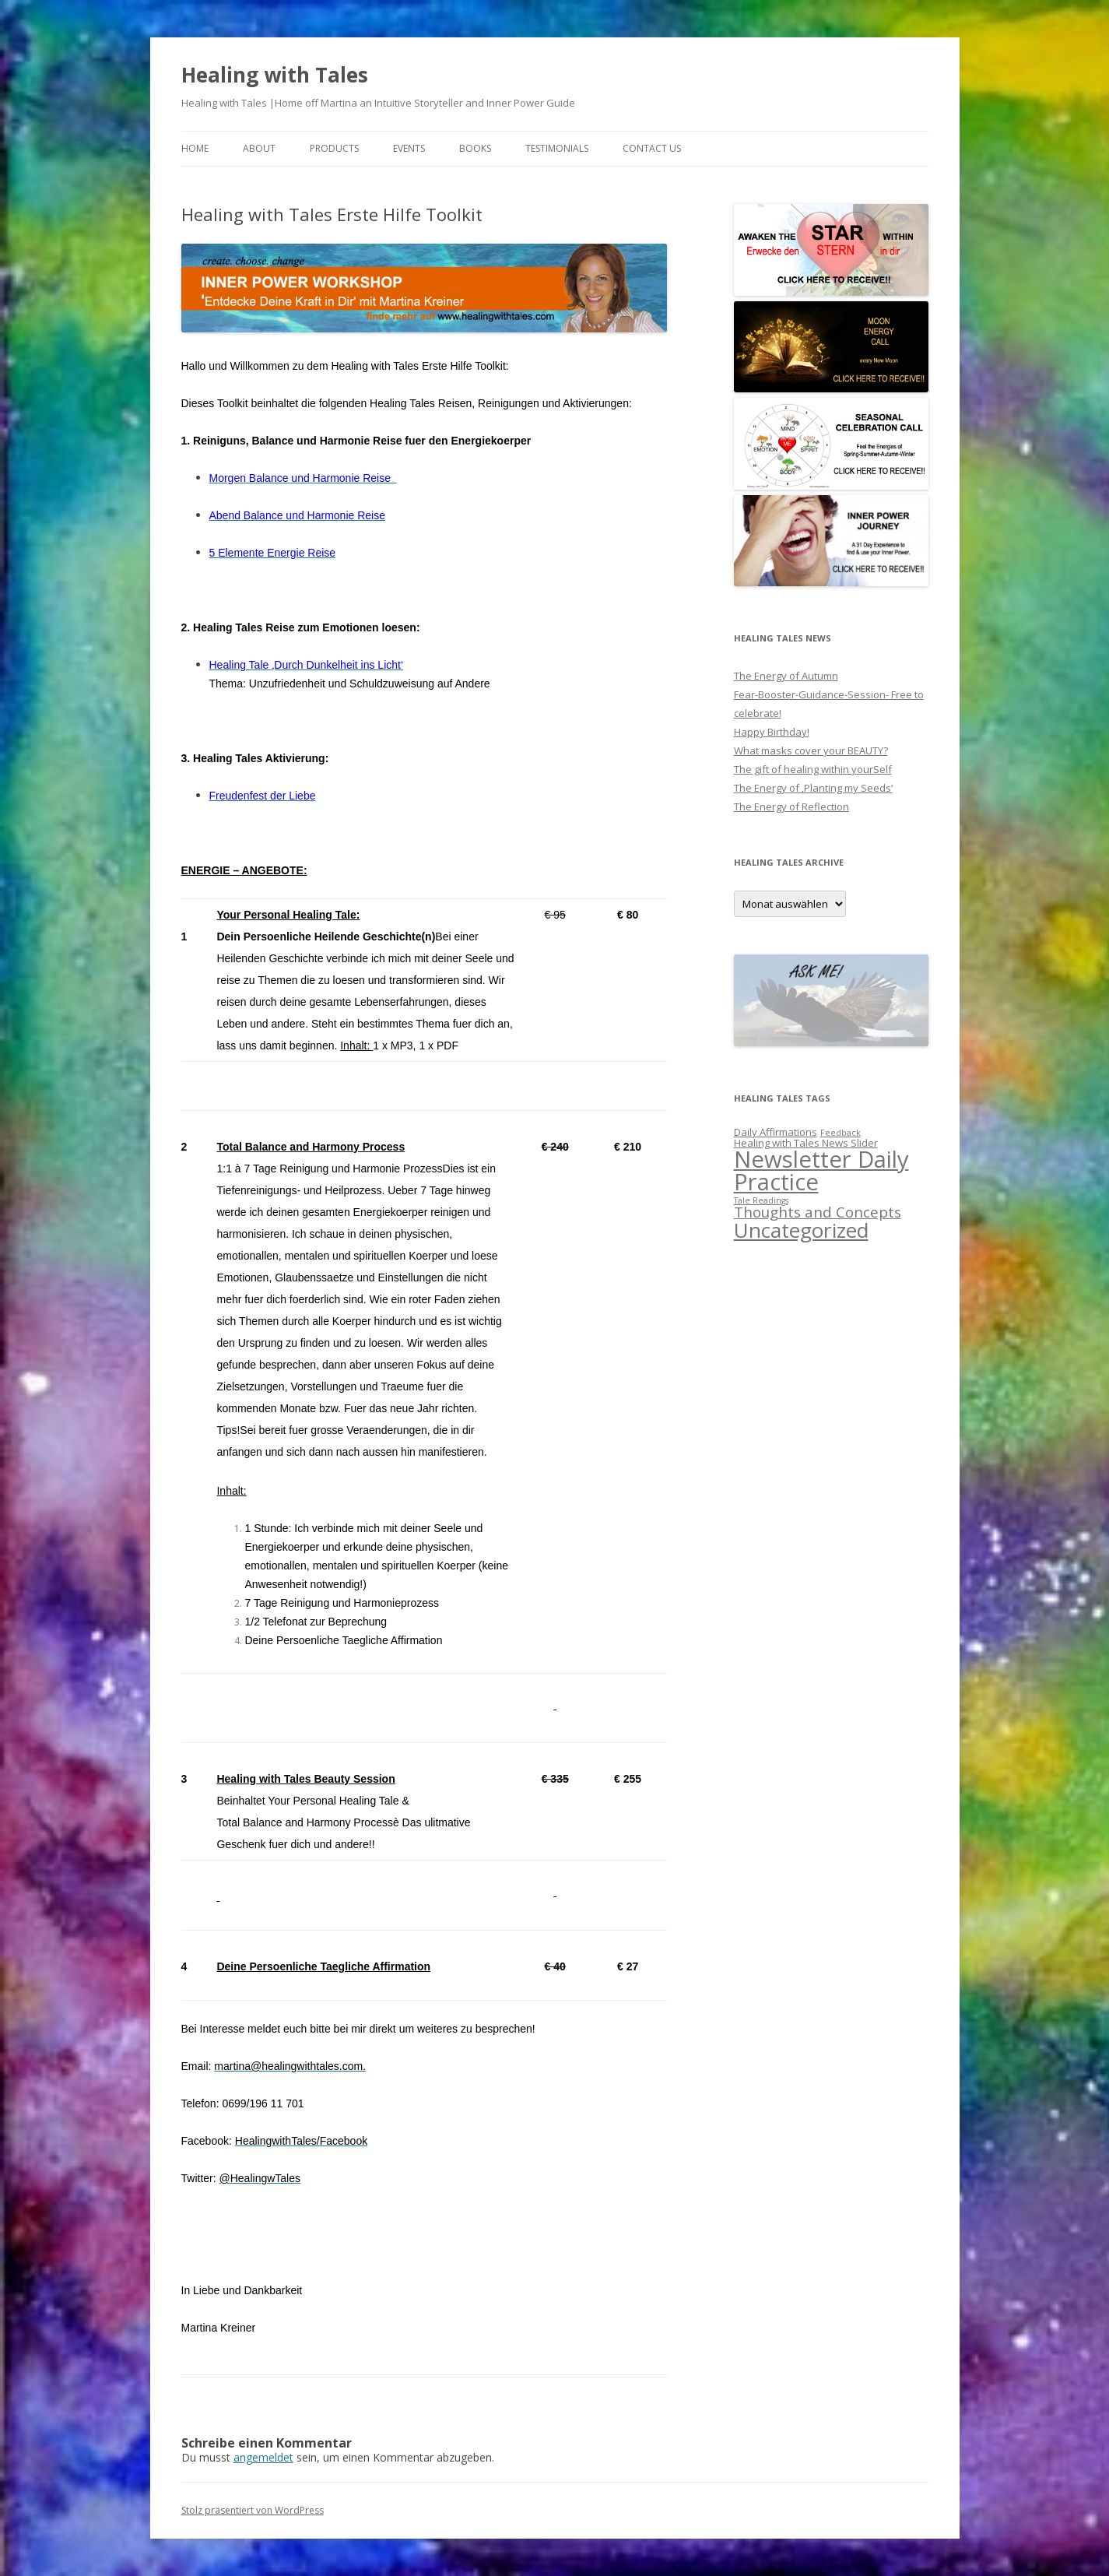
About (259, 148)
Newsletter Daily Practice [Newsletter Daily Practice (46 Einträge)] (821, 1170)
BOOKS (475, 148)
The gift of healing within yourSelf (813, 769)
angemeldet (263, 2457)
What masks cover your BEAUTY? (811, 750)
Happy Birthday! (771, 732)
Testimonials (556, 148)
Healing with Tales (274, 75)
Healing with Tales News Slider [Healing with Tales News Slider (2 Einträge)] (806, 1143)
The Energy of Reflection (791, 807)
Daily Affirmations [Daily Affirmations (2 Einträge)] (775, 1132)
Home (195, 148)
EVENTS (409, 148)
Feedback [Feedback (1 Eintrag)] (840, 1132)
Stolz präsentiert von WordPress (252, 2510)
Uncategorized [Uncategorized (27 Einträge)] (801, 1230)
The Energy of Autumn (786, 676)
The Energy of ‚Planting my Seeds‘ (813, 788)
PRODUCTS (334, 148)
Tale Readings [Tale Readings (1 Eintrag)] (761, 1200)
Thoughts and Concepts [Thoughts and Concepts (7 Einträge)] (817, 1212)
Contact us (652, 148)
